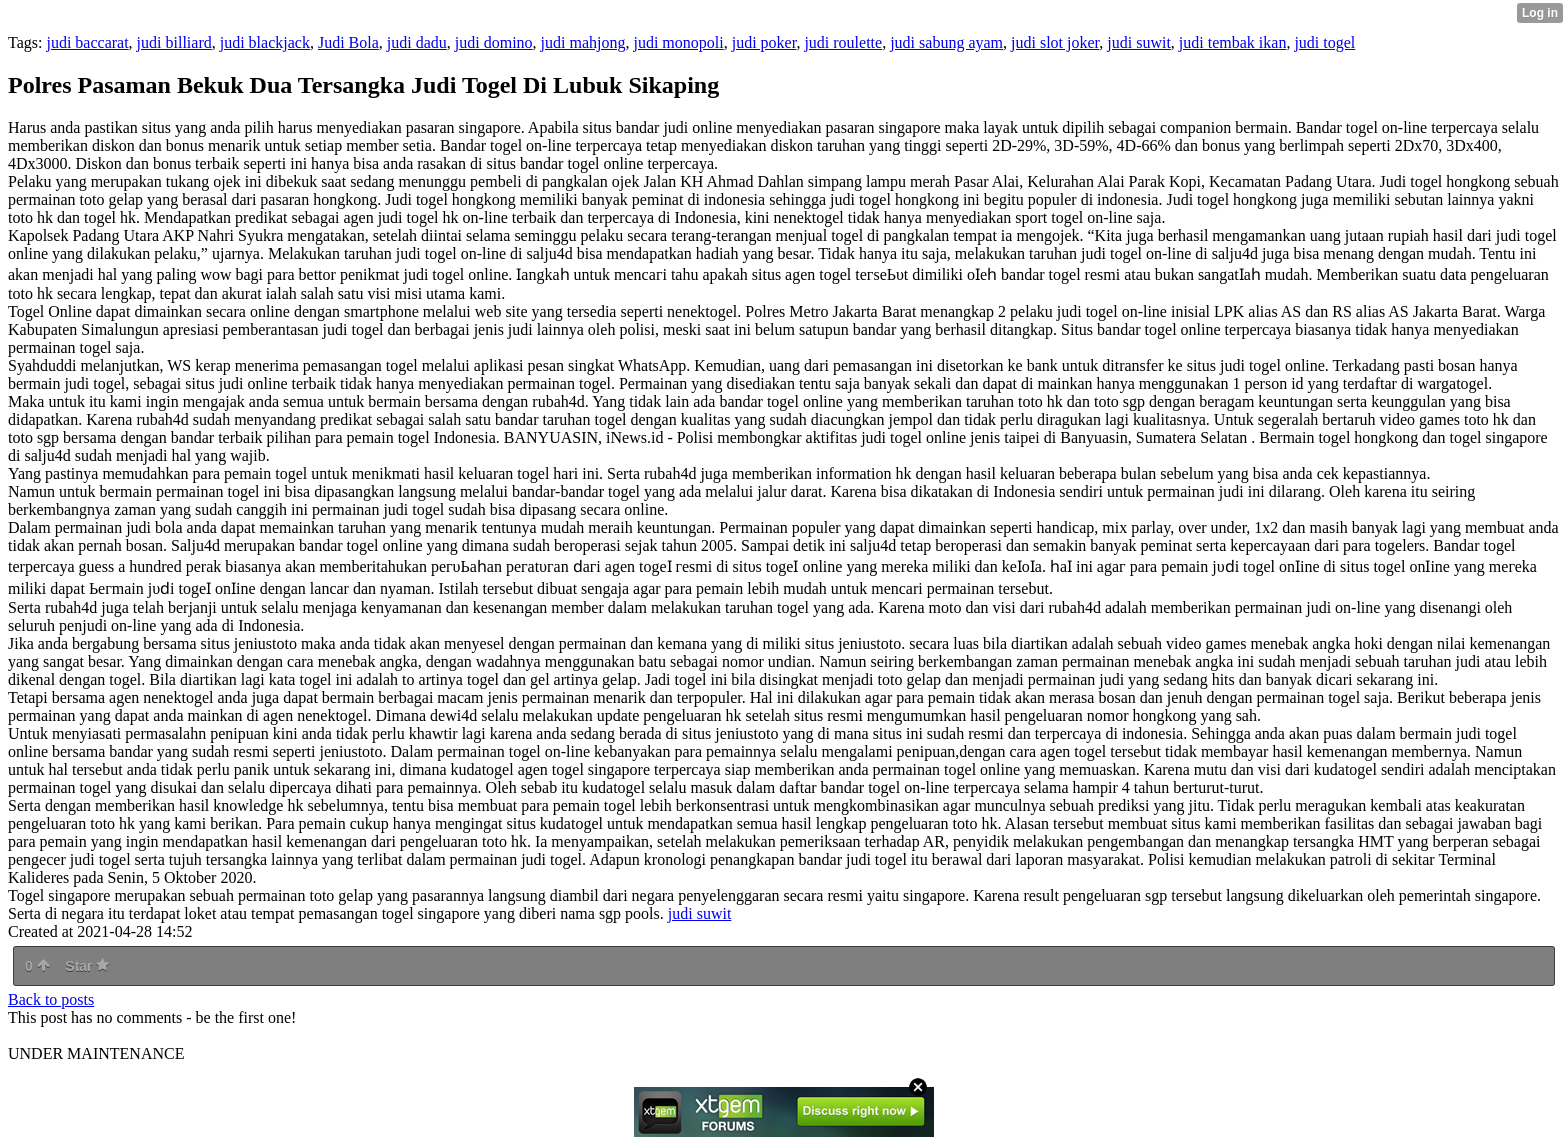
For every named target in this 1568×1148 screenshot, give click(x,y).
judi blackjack (265, 42)
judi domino (494, 42)
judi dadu (417, 42)
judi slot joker (1055, 42)
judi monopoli (678, 42)
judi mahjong (583, 42)
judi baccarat (87, 42)
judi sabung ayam (946, 42)
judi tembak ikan (1233, 42)
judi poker (764, 42)
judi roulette (843, 42)
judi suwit (1139, 42)
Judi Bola (348, 42)
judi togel (1324, 42)
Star (87, 966)
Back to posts (51, 999)
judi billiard (174, 42)
